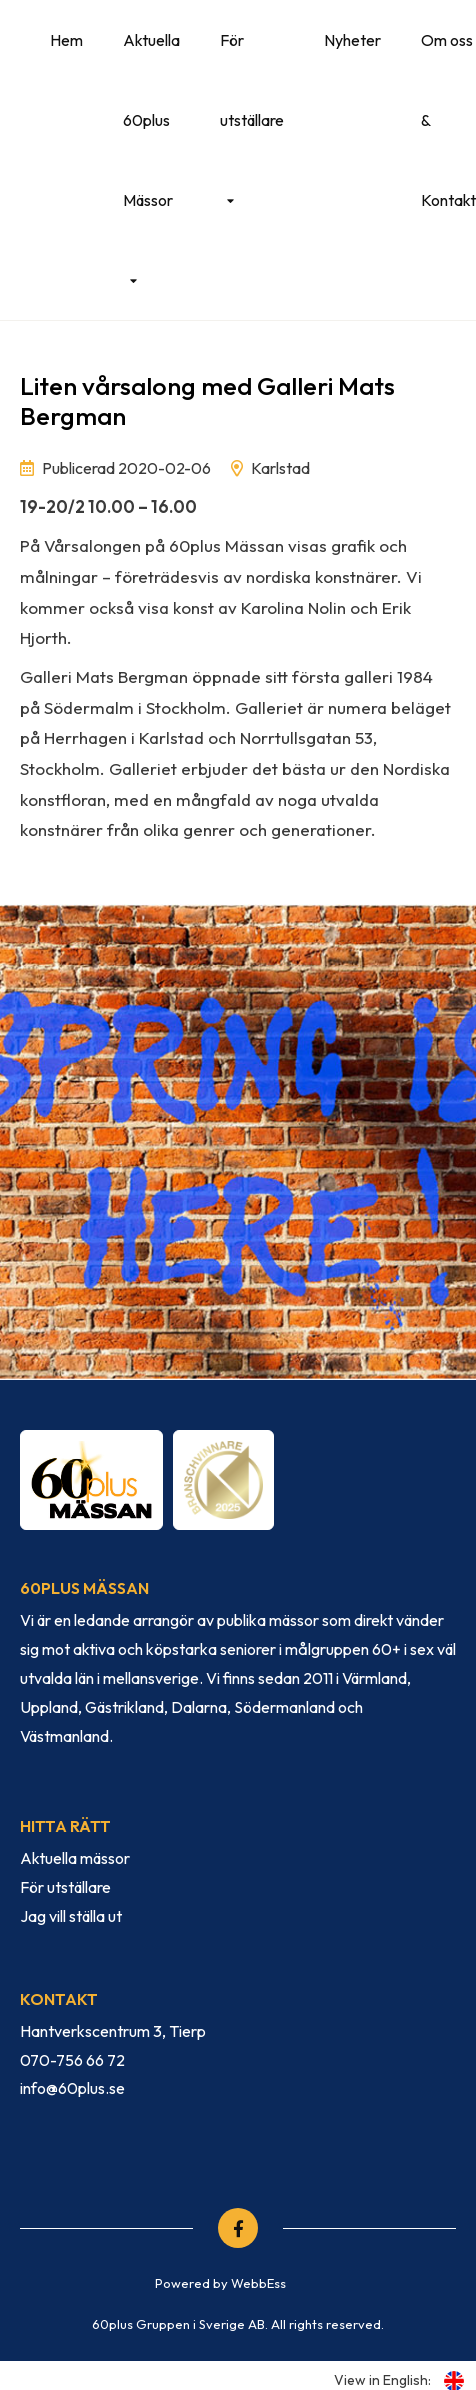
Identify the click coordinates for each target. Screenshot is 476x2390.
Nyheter (352, 40)
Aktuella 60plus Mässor (151, 120)
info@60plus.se (72, 2088)
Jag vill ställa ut (71, 1916)
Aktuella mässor (75, 1858)
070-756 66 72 (72, 2060)
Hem (66, 40)
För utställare (252, 80)
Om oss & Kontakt (448, 120)
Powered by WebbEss (220, 2283)
